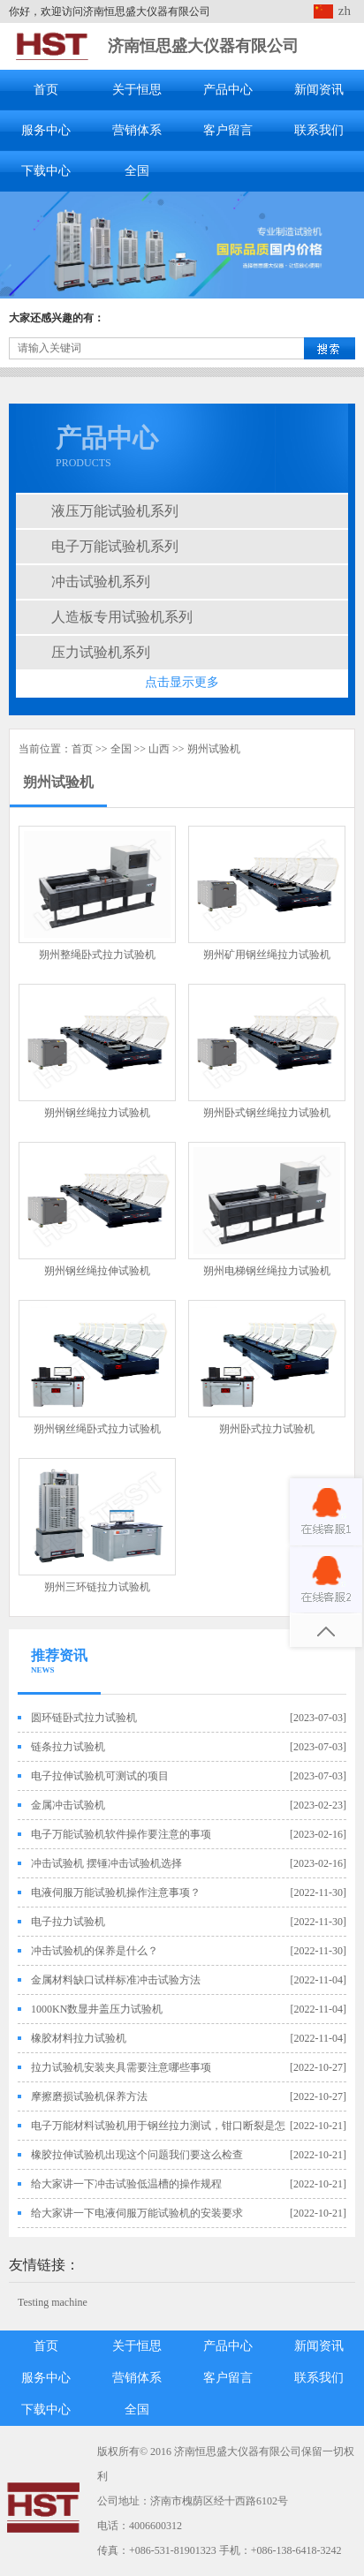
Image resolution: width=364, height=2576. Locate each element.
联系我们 (319, 130)
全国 (137, 171)
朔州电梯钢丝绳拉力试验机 (266, 1271)
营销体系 (137, 130)
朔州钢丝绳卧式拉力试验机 (97, 1429)
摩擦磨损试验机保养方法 (89, 2096)
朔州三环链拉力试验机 (97, 1587)
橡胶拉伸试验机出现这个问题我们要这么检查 (137, 2155)
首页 (46, 89)
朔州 (198, 749)
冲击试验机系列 (100, 581)
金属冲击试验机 (68, 1805)
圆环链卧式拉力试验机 (84, 1717)
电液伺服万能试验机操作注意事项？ (116, 1892)
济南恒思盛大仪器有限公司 (203, 46)
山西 (159, 749)
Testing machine (52, 2302)
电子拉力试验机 (68, 1921)
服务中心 (46, 130)
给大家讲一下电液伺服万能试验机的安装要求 (137, 2213)
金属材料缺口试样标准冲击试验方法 (116, 1980)
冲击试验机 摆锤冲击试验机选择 (106, 1863)
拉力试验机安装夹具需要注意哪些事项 (121, 2067)
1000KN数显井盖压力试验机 (97, 2009)
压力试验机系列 (100, 652)
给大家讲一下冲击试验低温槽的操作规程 (126, 2184)
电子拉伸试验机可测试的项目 (100, 1776)
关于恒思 (137, 89)
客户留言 (228, 130)
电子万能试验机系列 (114, 546)
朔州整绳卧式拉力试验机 (97, 954)
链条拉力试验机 (68, 1747)
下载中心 (46, 171)
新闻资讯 (319, 89)
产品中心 (228, 89)
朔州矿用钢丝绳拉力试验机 (266, 954)
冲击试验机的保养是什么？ (94, 1951)
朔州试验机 (58, 781)
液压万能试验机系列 (114, 510)
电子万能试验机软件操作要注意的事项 (121, 1834)
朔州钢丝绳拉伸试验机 (97, 1271)
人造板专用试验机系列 (122, 616)
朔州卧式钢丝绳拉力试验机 (266, 1113)
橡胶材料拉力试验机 (78, 2038)
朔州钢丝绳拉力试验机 (97, 1113)
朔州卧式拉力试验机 (267, 1429)
